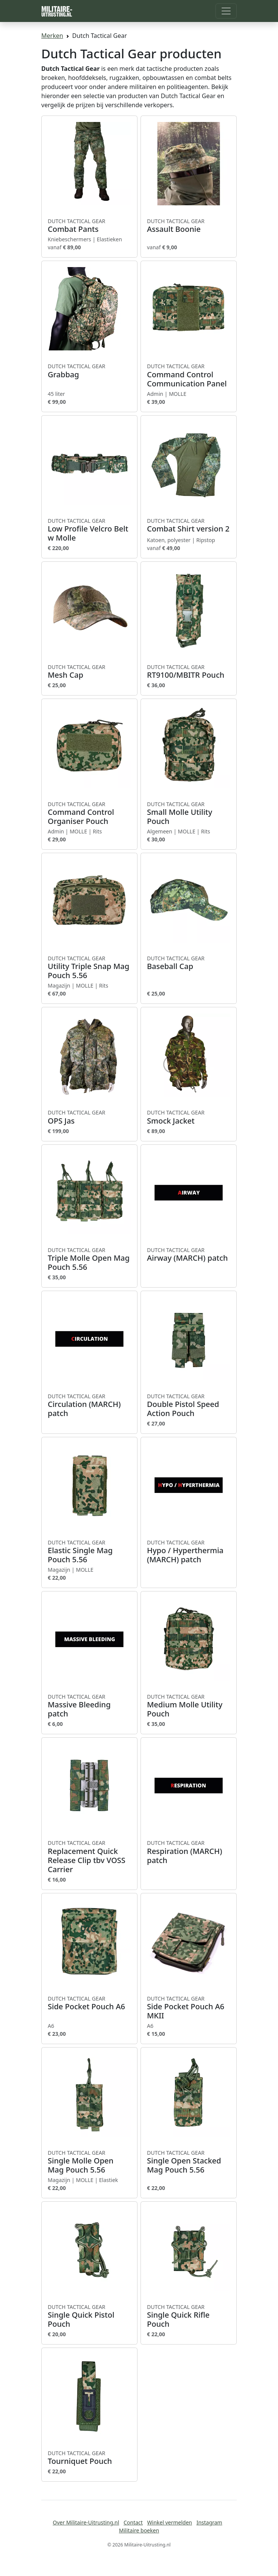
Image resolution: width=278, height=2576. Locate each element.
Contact (133, 2522)
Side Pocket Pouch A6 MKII (188, 2008)
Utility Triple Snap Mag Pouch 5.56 (89, 967)
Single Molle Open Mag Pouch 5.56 (89, 2162)
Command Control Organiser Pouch (89, 813)
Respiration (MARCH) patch (188, 1852)
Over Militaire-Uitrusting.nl (86, 2522)
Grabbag (89, 371)
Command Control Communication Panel (188, 375)
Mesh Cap (89, 671)
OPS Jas (89, 1117)
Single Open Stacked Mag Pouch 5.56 (188, 2162)
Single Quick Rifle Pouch (188, 2316)
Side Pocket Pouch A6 (89, 2003)
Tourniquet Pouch (89, 2457)
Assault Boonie (188, 225)
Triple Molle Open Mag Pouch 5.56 (89, 1259)
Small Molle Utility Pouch (188, 813)
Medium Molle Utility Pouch (188, 1706)
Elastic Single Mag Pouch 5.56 (89, 1552)
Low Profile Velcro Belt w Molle (89, 530)
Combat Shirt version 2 (188, 525)
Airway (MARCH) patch (188, 1254)
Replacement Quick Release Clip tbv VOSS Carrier (89, 1856)
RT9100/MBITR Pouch (188, 671)
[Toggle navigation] (226, 11)
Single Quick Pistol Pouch (89, 2316)
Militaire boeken (139, 2530)
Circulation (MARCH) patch (89, 1405)
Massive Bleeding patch (89, 1706)
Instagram (209, 2522)
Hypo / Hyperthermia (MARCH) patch (188, 1552)
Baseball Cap (188, 963)
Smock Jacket (188, 1117)
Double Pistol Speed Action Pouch (188, 1405)
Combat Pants (89, 225)
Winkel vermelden (169, 2522)
